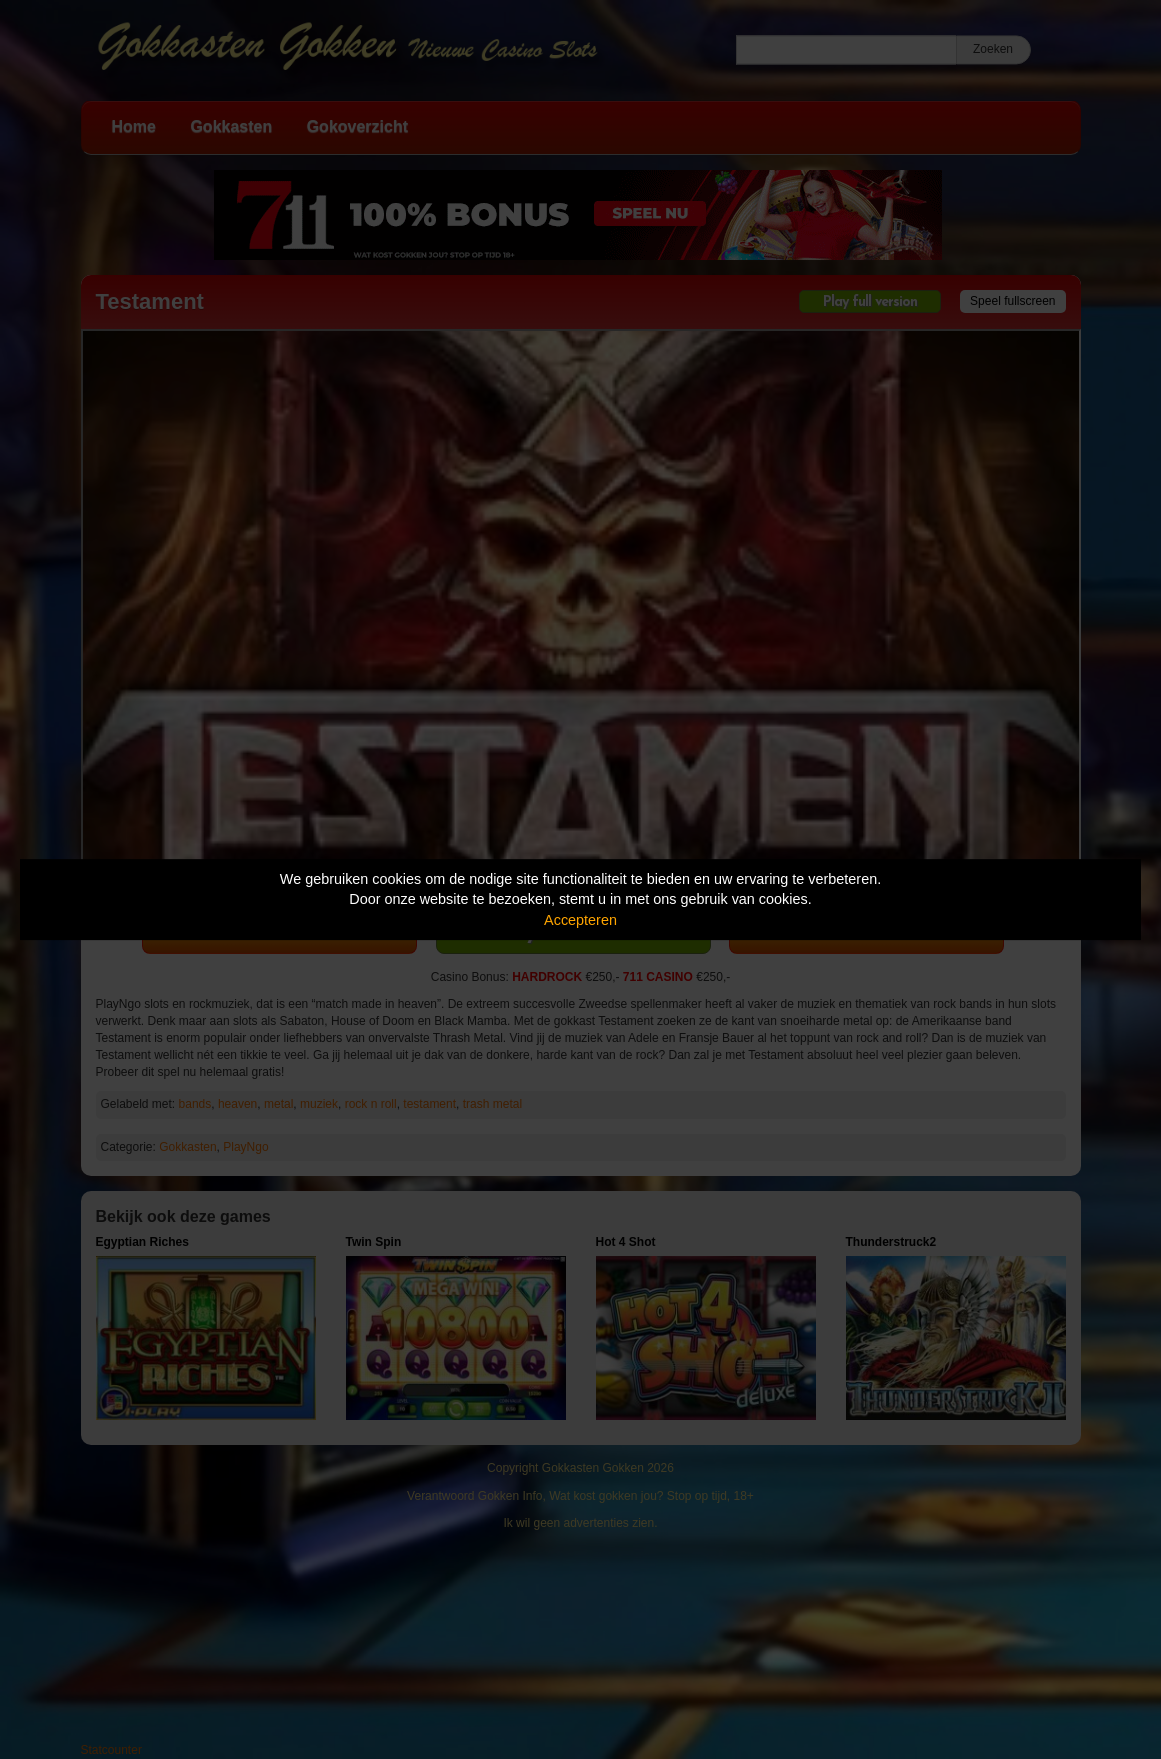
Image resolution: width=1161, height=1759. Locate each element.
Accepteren (580, 920)
